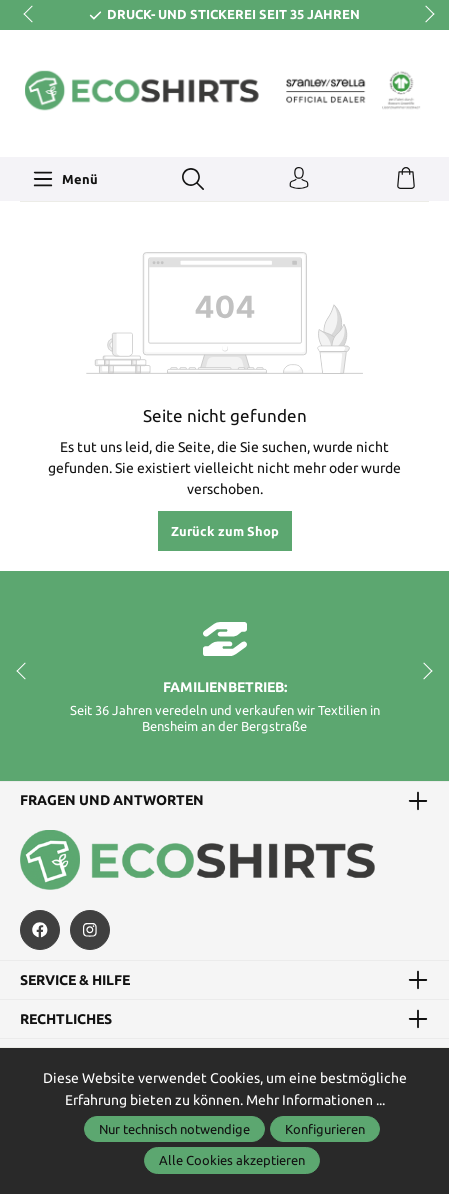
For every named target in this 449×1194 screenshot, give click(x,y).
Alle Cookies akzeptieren (232, 1160)
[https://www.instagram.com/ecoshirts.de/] (90, 930)
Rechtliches (66, 1019)
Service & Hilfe (75, 980)
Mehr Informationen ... (315, 1100)
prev (30, 15)
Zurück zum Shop (225, 531)
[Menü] (65, 179)
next (424, 15)
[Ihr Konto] (299, 179)
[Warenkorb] (406, 179)
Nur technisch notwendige (174, 1129)
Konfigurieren (325, 1129)
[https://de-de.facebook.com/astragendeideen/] (40, 930)
